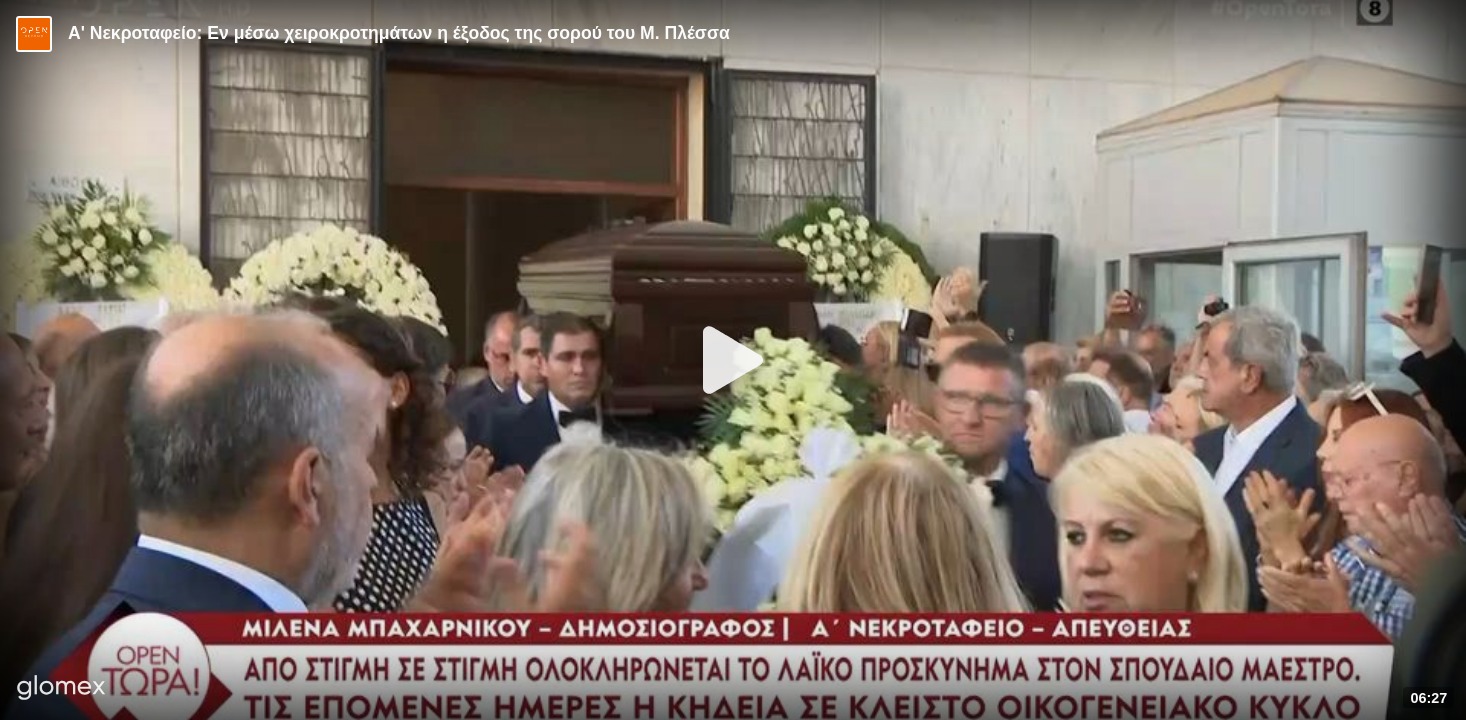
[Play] (733, 360)
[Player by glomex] (61, 689)
